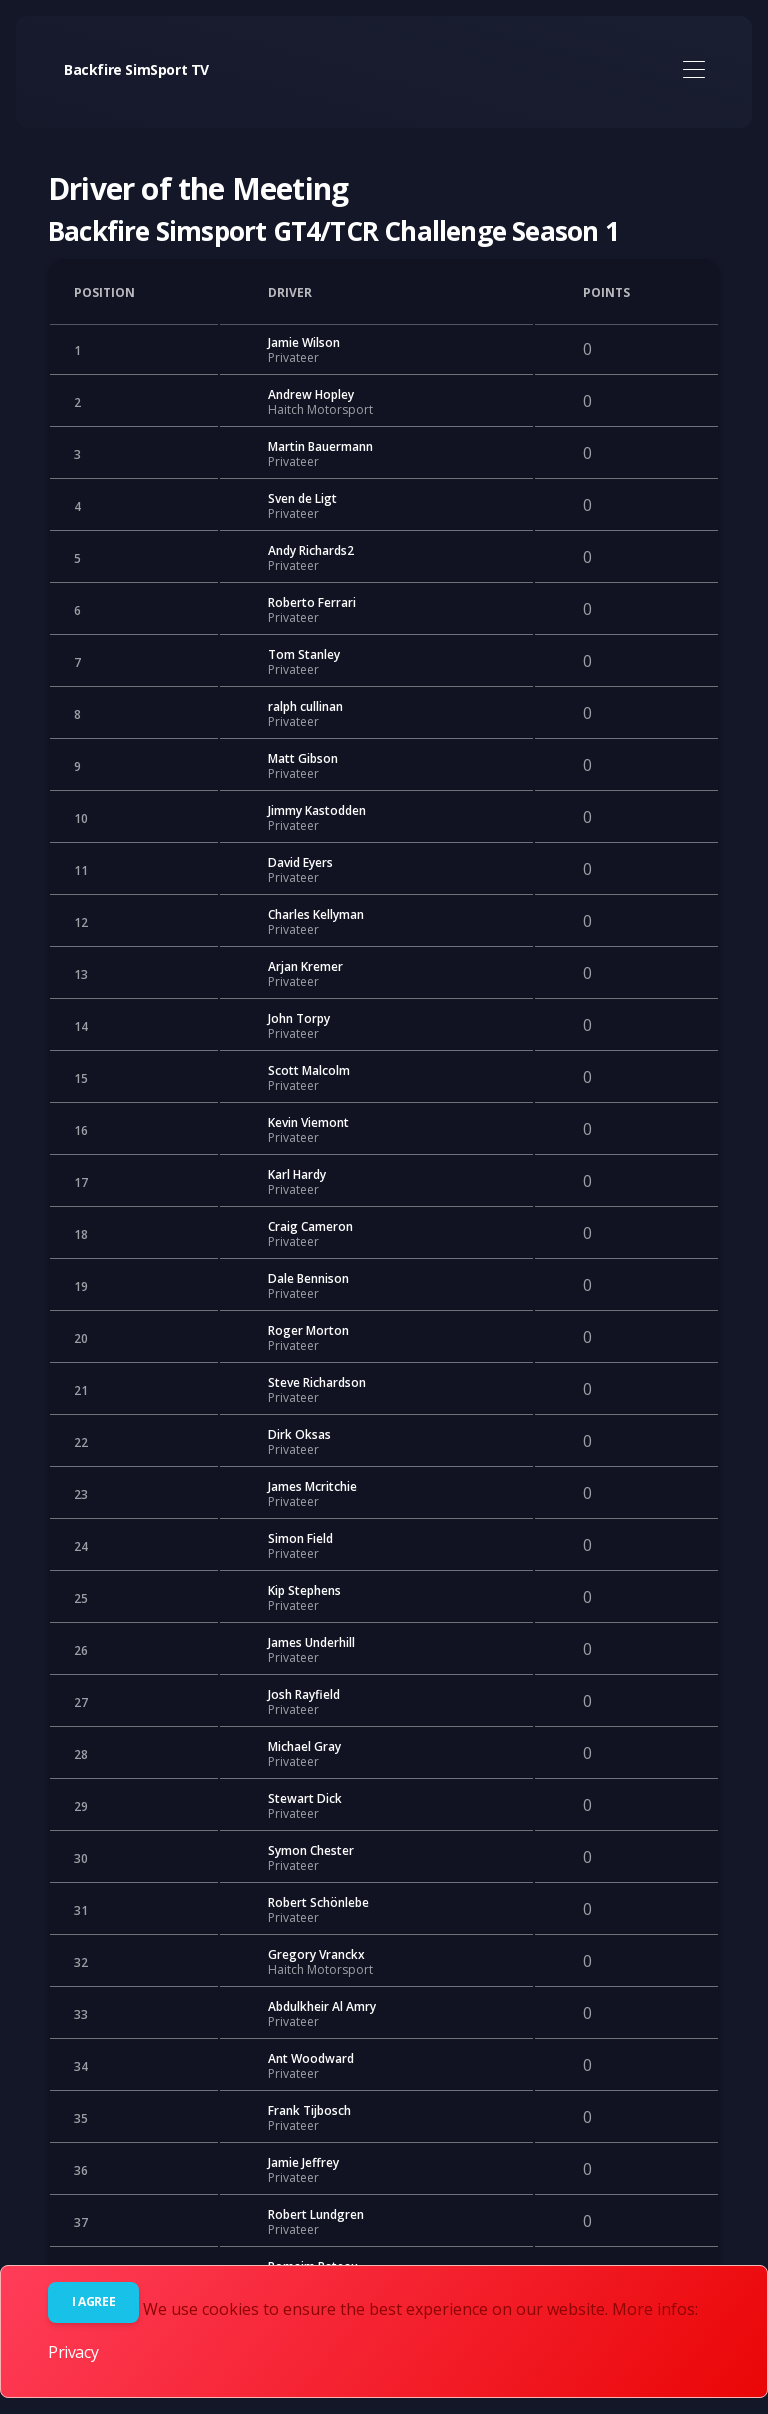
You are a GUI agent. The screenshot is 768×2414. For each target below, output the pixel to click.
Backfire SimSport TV (136, 69)
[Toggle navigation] (693, 70)
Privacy (73, 2352)
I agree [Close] (93, 2301)
